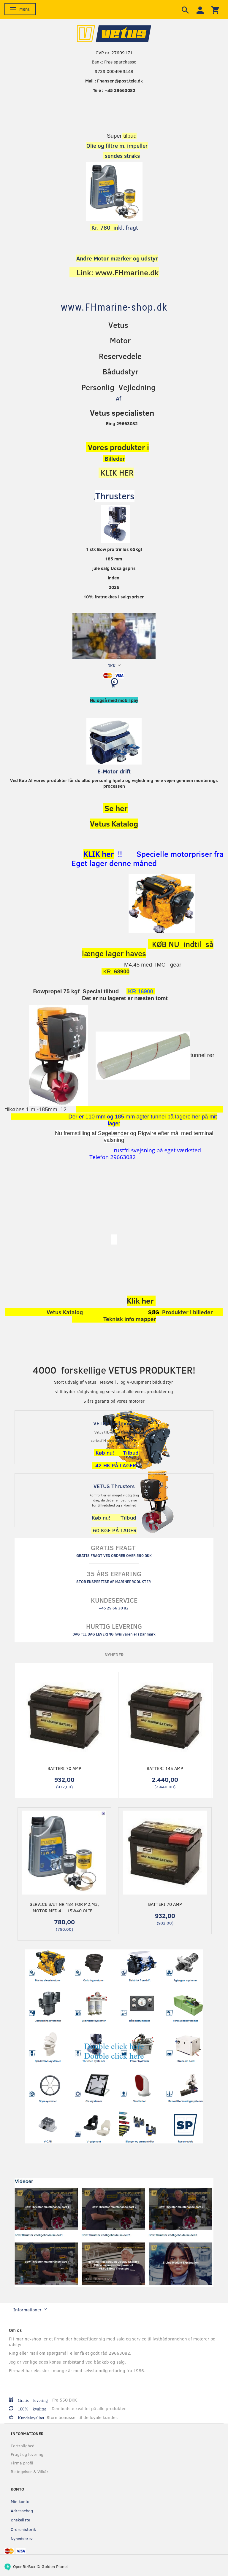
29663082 (122, 1157)
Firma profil (22, 2463)
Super (114, 136)
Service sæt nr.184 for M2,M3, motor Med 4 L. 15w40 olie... (64, 1907)
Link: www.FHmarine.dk (118, 272)
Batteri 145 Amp (165, 1768)
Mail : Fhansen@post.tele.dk (114, 81)
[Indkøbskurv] (114, 685)
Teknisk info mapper (129, 1319)
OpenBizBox (24, 2566)
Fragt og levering (27, 2454)
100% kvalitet (31, 2408)
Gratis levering (32, 2400)
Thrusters (114, 496)
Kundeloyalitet (28, 2417)
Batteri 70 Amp (64, 1768)
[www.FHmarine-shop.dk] (114, 307)
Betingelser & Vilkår (29, 2471)
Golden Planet (55, 2566)
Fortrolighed (22, 2445)
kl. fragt (114, 227)
